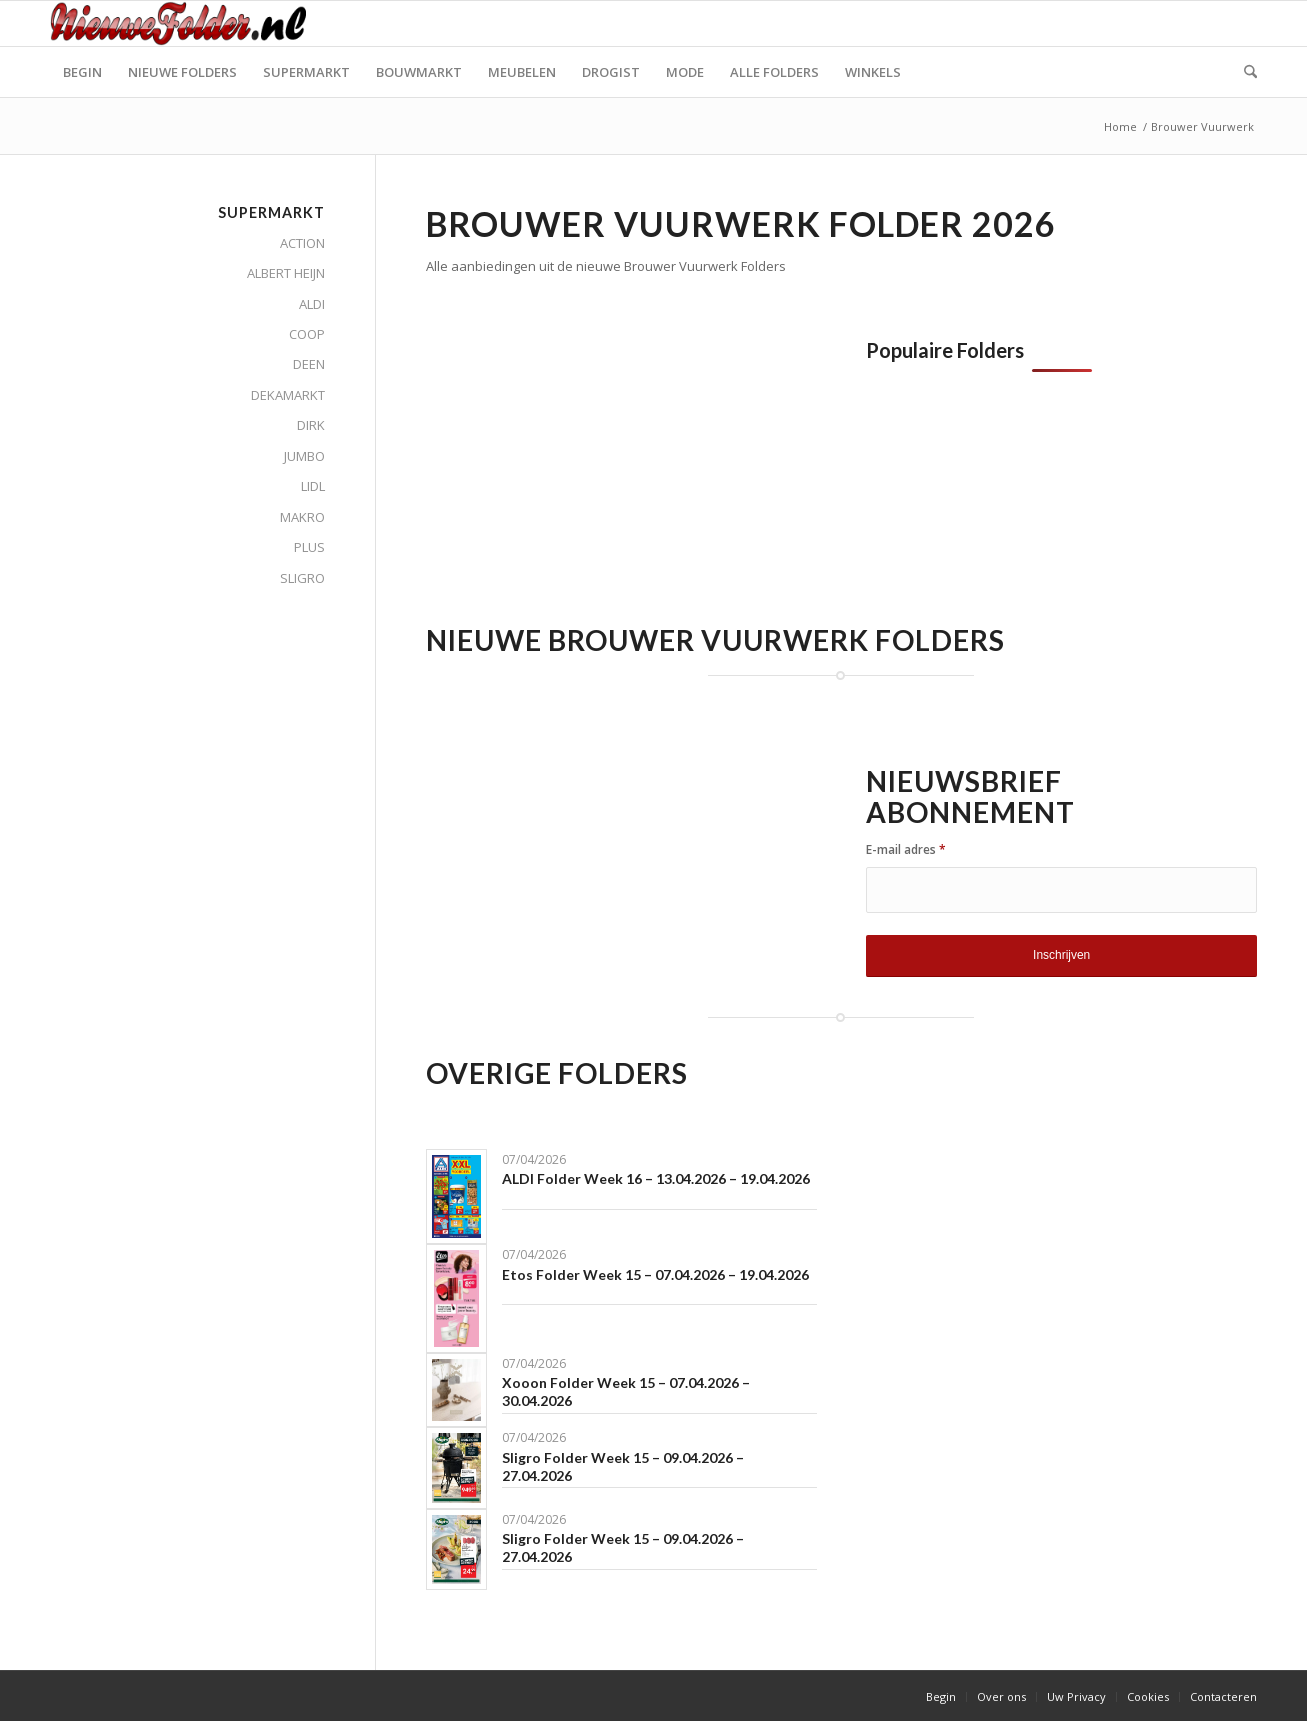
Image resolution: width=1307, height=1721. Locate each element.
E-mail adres (906, 849)
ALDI (312, 304)
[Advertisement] (594, 479)
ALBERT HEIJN (286, 273)
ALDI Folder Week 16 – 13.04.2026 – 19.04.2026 (656, 1178)
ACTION (302, 243)
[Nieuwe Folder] (184, 23)
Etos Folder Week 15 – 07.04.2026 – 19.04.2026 (655, 1274)
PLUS (309, 547)
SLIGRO (302, 578)
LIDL (313, 486)
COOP (307, 334)
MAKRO (302, 517)
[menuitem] (82, 72)
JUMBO (304, 456)
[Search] (1244, 72)
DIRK (311, 425)
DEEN (309, 364)
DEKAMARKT (288, 395)
